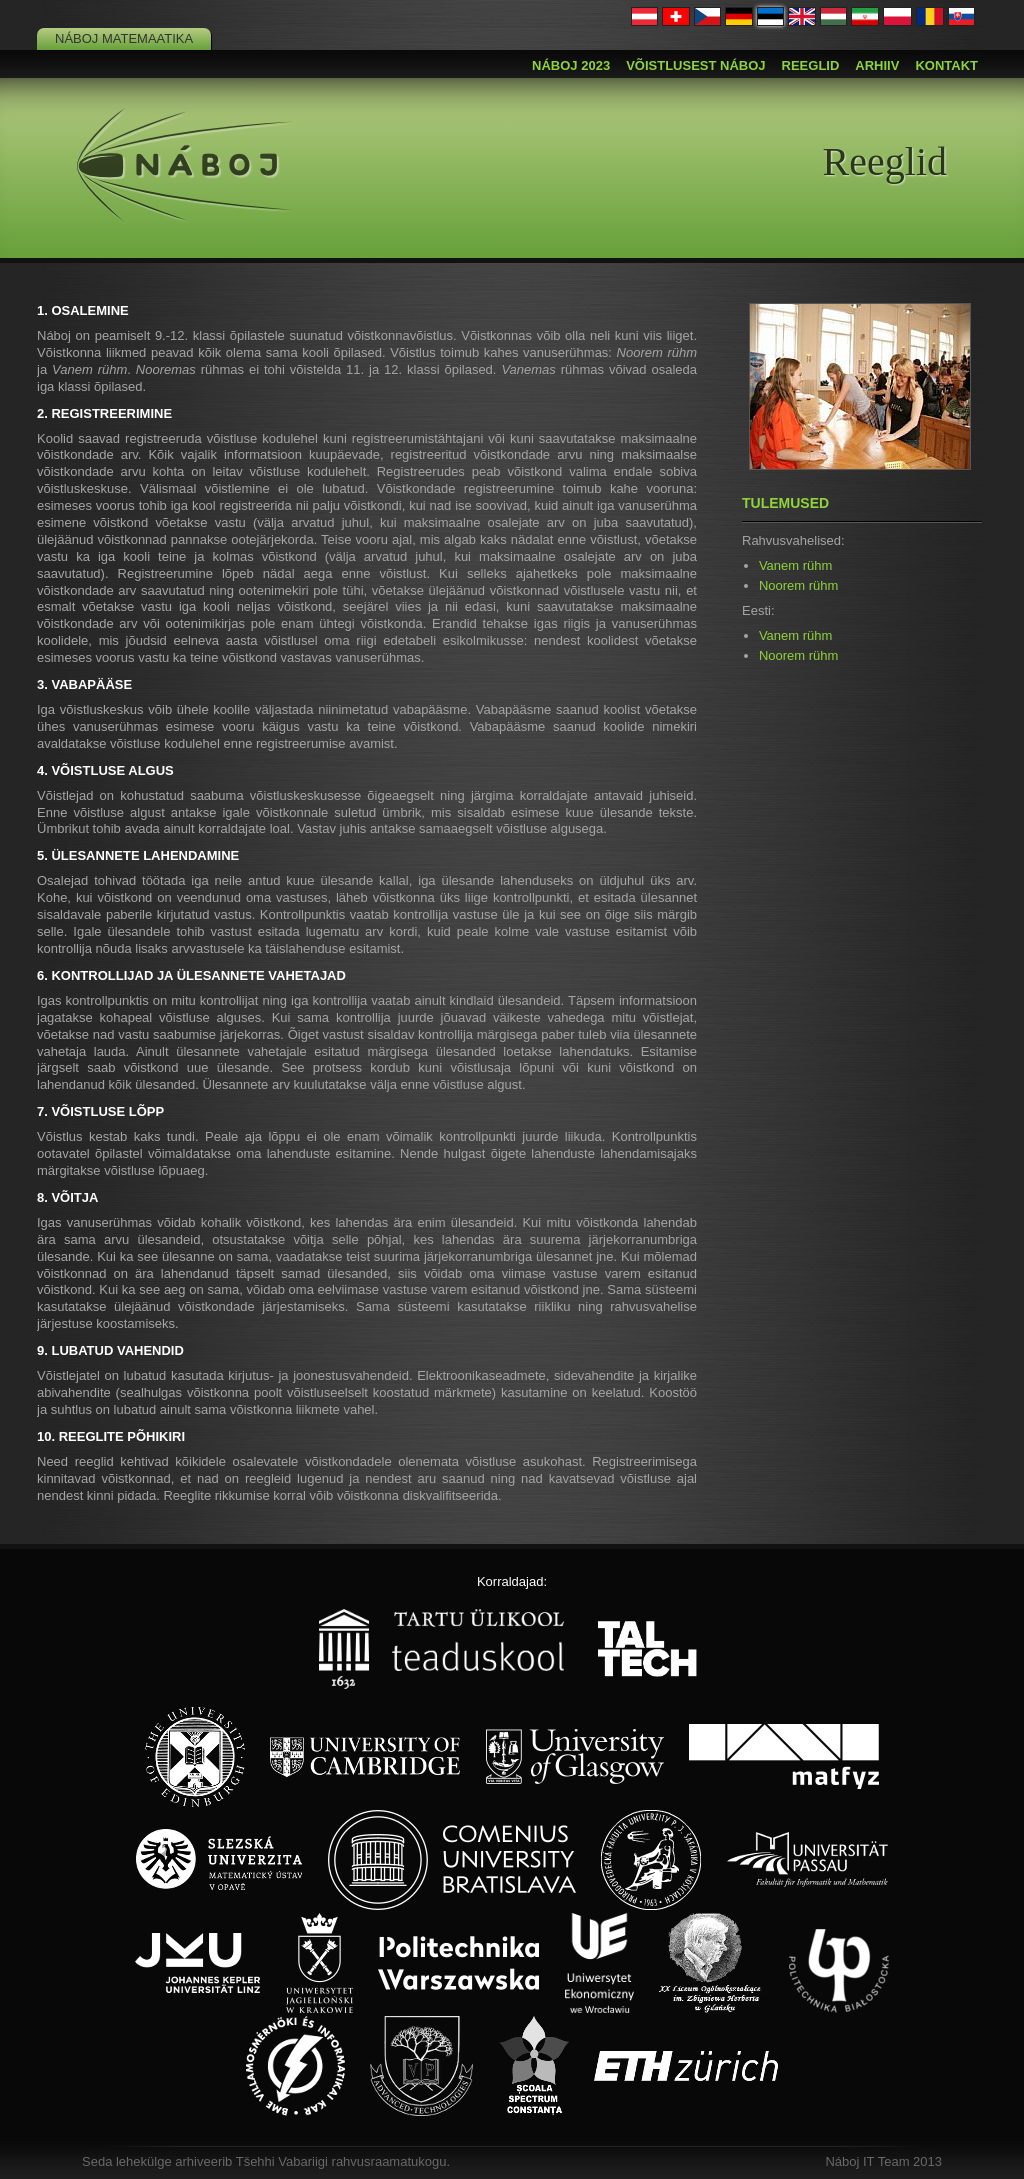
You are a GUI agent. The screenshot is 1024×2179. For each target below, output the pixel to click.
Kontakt (946, 65)
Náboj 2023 (571, 65)
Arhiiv (877, 65)
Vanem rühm (795, 565)
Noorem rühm (798, 585)
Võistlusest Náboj (695, 65)
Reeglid (811, 65)
